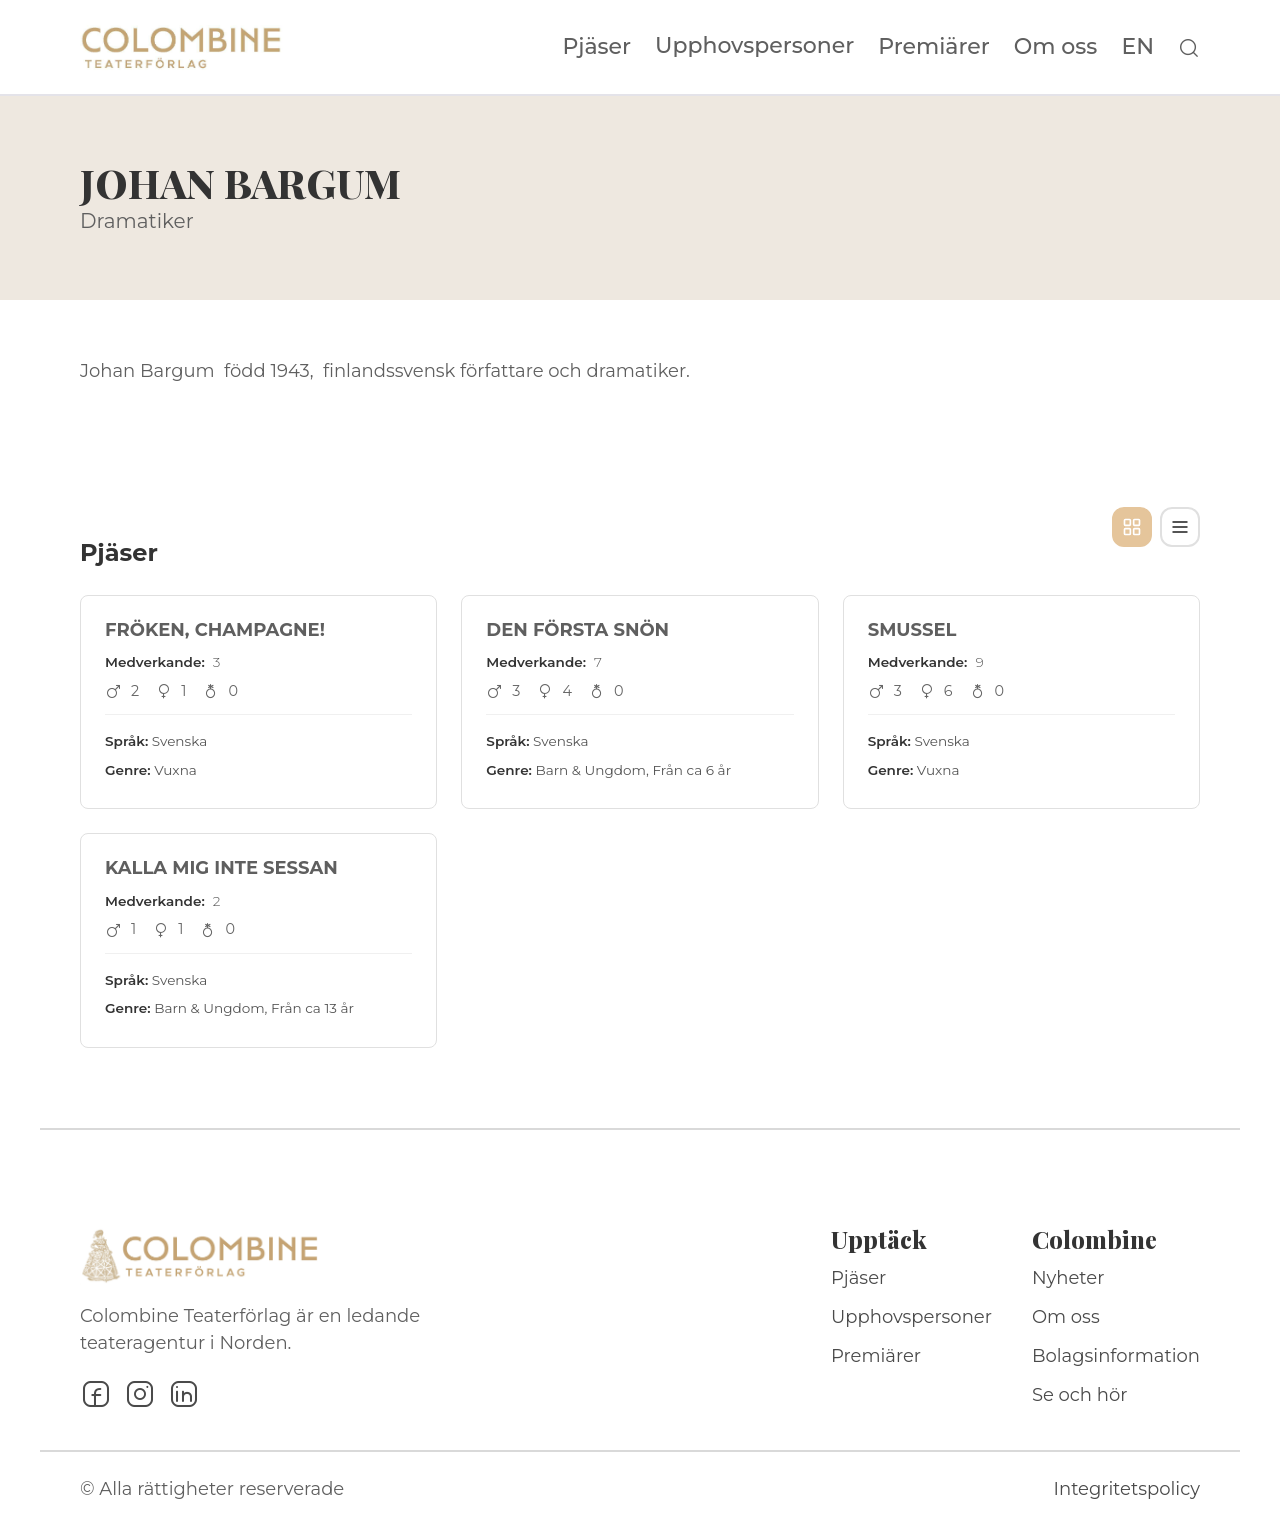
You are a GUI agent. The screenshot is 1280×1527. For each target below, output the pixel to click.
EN (1137, 47)
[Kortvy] (1132, 527)
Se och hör (1080, 1395)
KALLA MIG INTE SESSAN (221, 868)
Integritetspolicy (1127, 1489)
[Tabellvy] (1180, 527)
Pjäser (597, 47)
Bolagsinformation (1116, 1356)
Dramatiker (137, 221)
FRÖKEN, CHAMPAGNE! (215, 630)
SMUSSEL (912, 630)
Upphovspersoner (754, 45)
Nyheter (1068, 1278)
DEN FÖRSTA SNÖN (577, 630)
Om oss (1056, 47)
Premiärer (934, 47)
